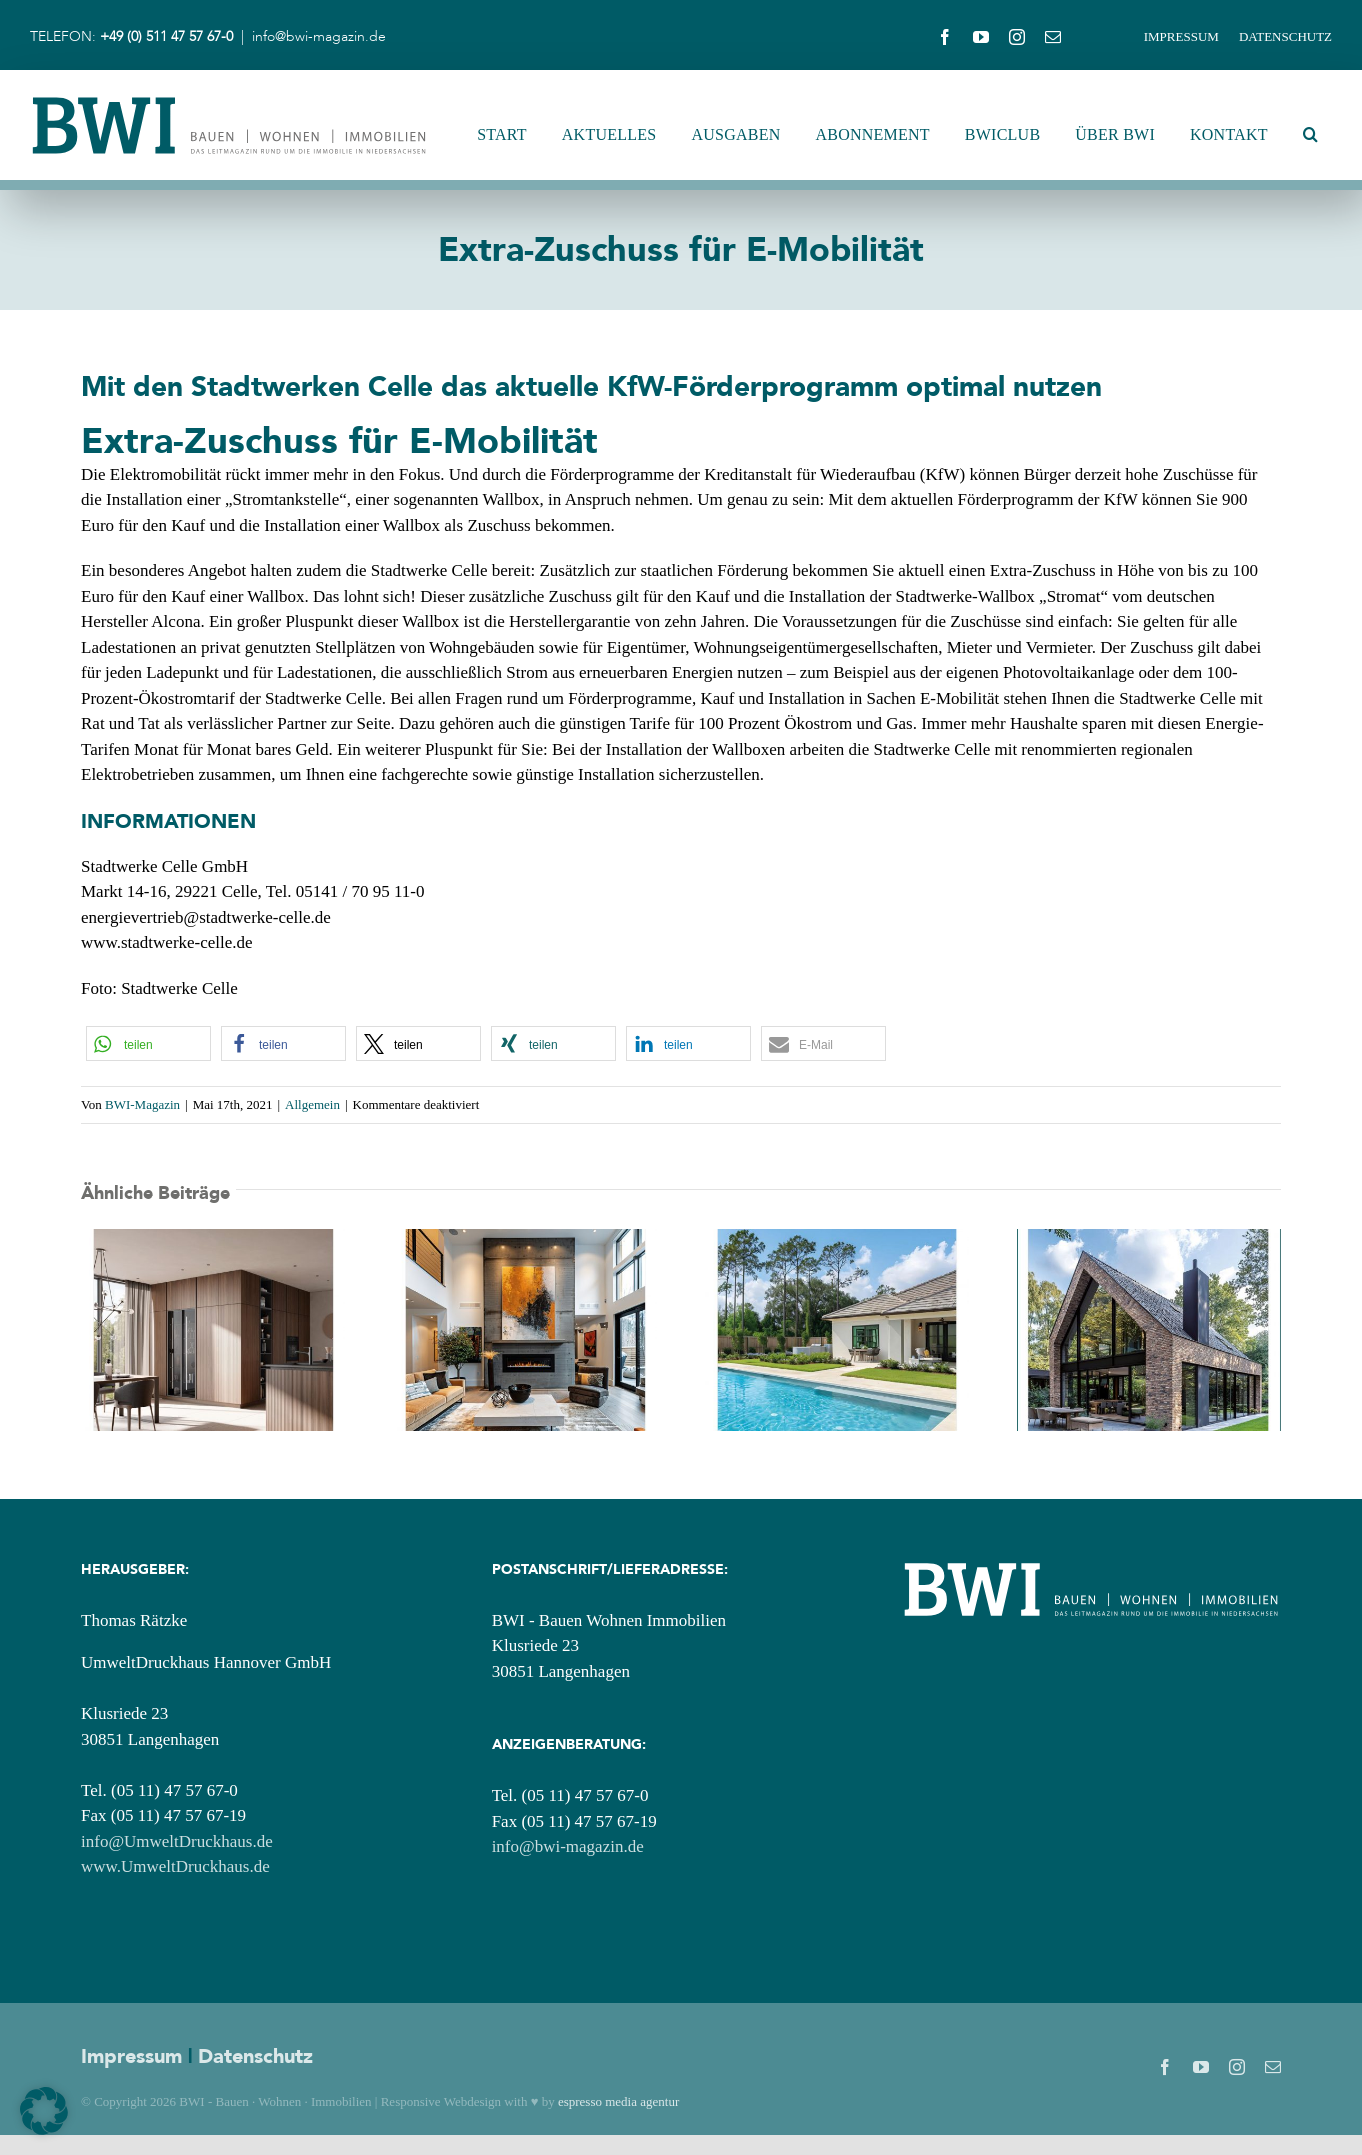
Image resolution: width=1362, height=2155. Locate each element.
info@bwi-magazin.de (319, 37)
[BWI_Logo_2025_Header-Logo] (229, 101)
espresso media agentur (618, 2101)
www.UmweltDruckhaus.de (175, 1866)
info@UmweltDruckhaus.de (177, 1841)
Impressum (131, 2056)
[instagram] (1017, 37)
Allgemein (312, 1104)
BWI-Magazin (142, 1104)
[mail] (1053, 37)
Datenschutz (255, 2056)
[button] (1310, 135)
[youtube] (981, 37)
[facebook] (945, 37)
